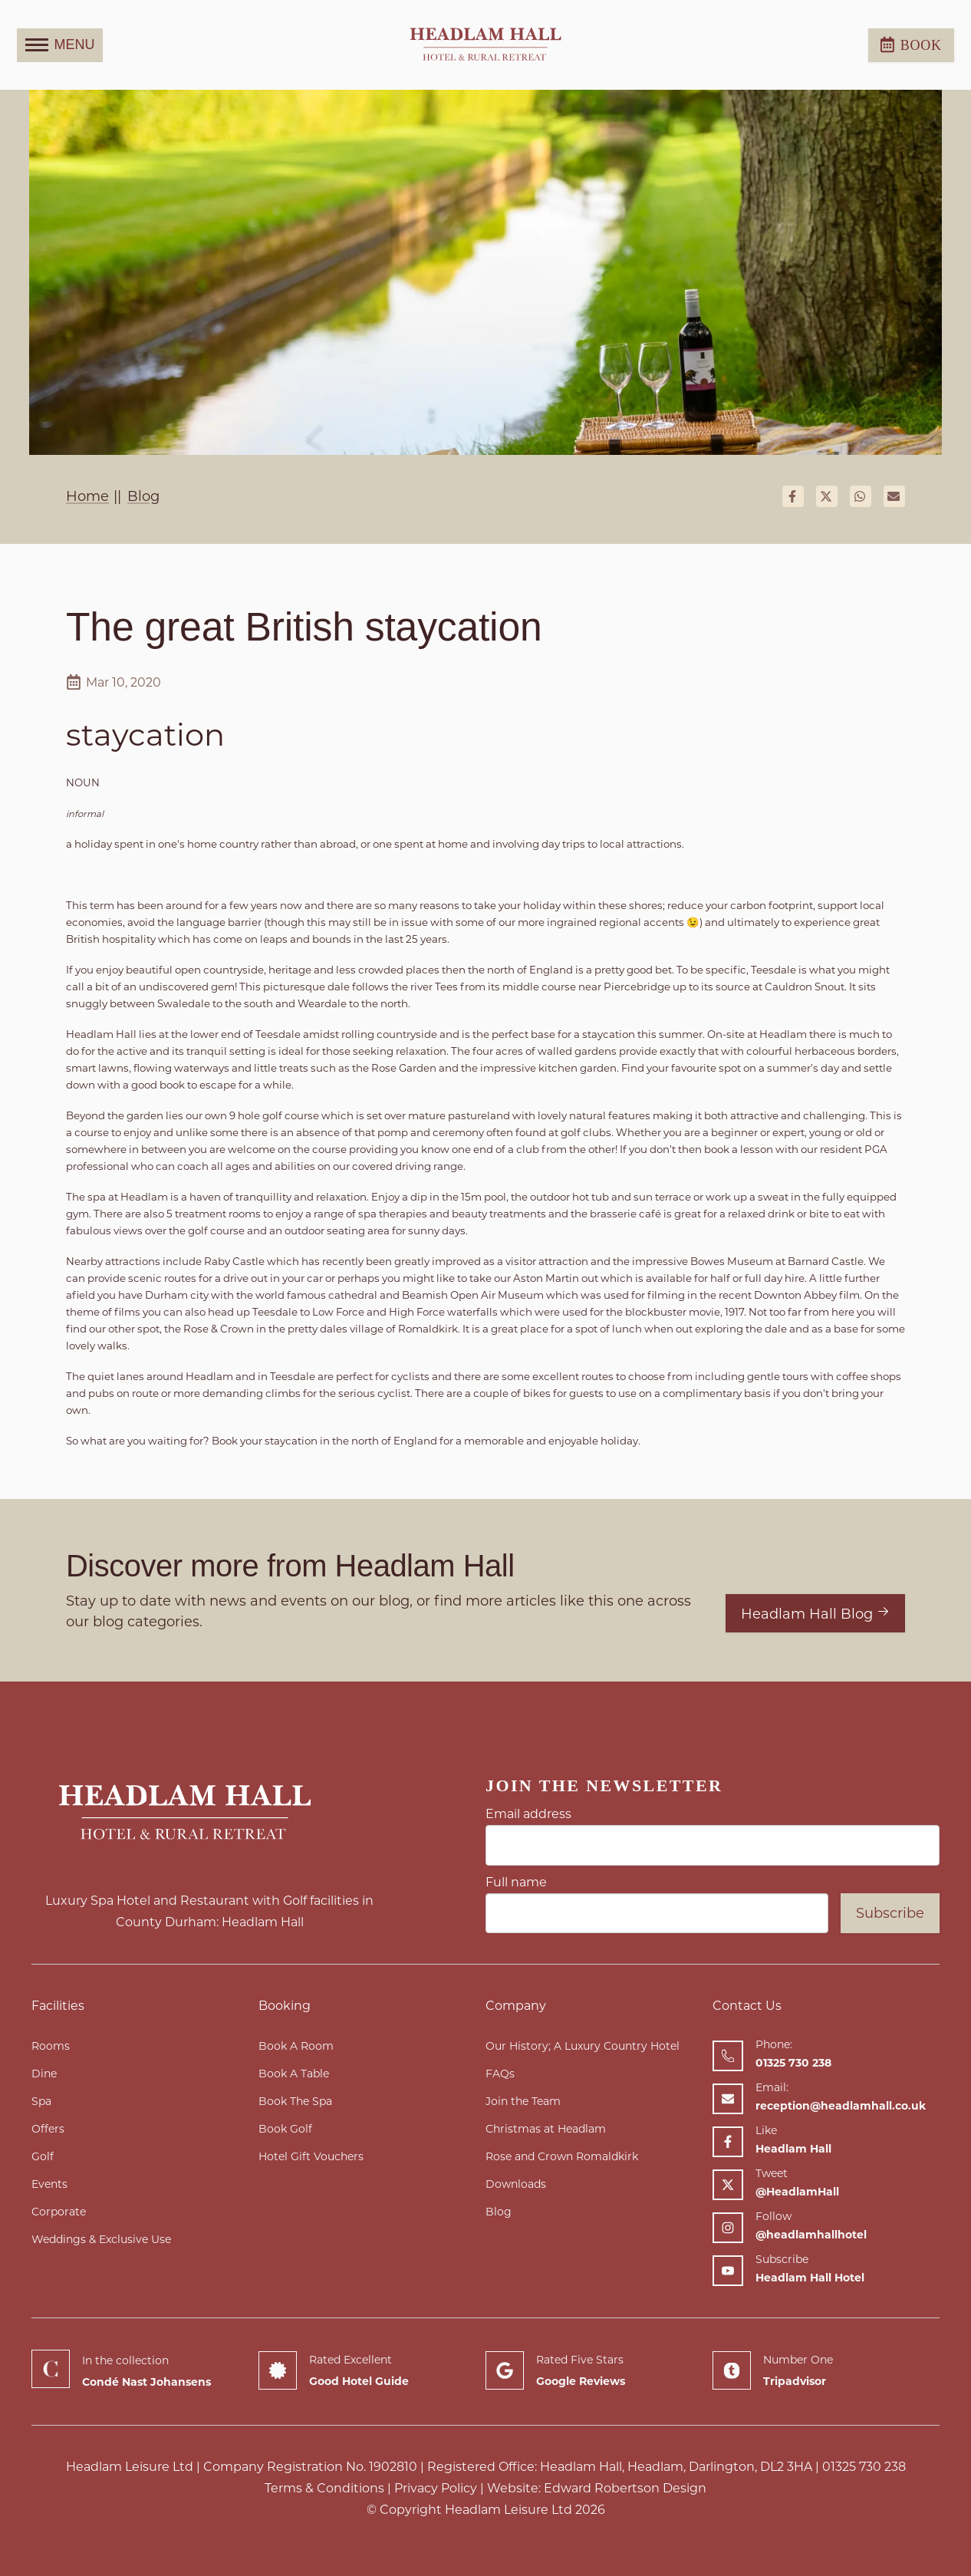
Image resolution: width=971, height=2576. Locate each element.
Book (911, 44)
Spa (41, 2101)
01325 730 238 (864, 2466)
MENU (60, 45)
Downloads (516, 2184)
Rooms (50, 2046)
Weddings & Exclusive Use (101, 2239)
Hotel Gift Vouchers (311, 2156)
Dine (44, 2073)
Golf (42, 2156)
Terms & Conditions (324, 2488)
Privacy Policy (435, 2488)
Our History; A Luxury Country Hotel (583, 2046)
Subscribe (890, 1913)
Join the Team (523, 2101)
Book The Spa (295, 2101)
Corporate (58, 2212)
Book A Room (296, 2046)
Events (49, 2184)
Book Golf (285, 2129)
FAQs (500, 2073)
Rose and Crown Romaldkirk (562, 2156)
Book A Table (293, 2073)
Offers (47, 2129)
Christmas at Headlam (546, 2129)
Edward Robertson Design (625, 2488)
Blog (499, 2212)
